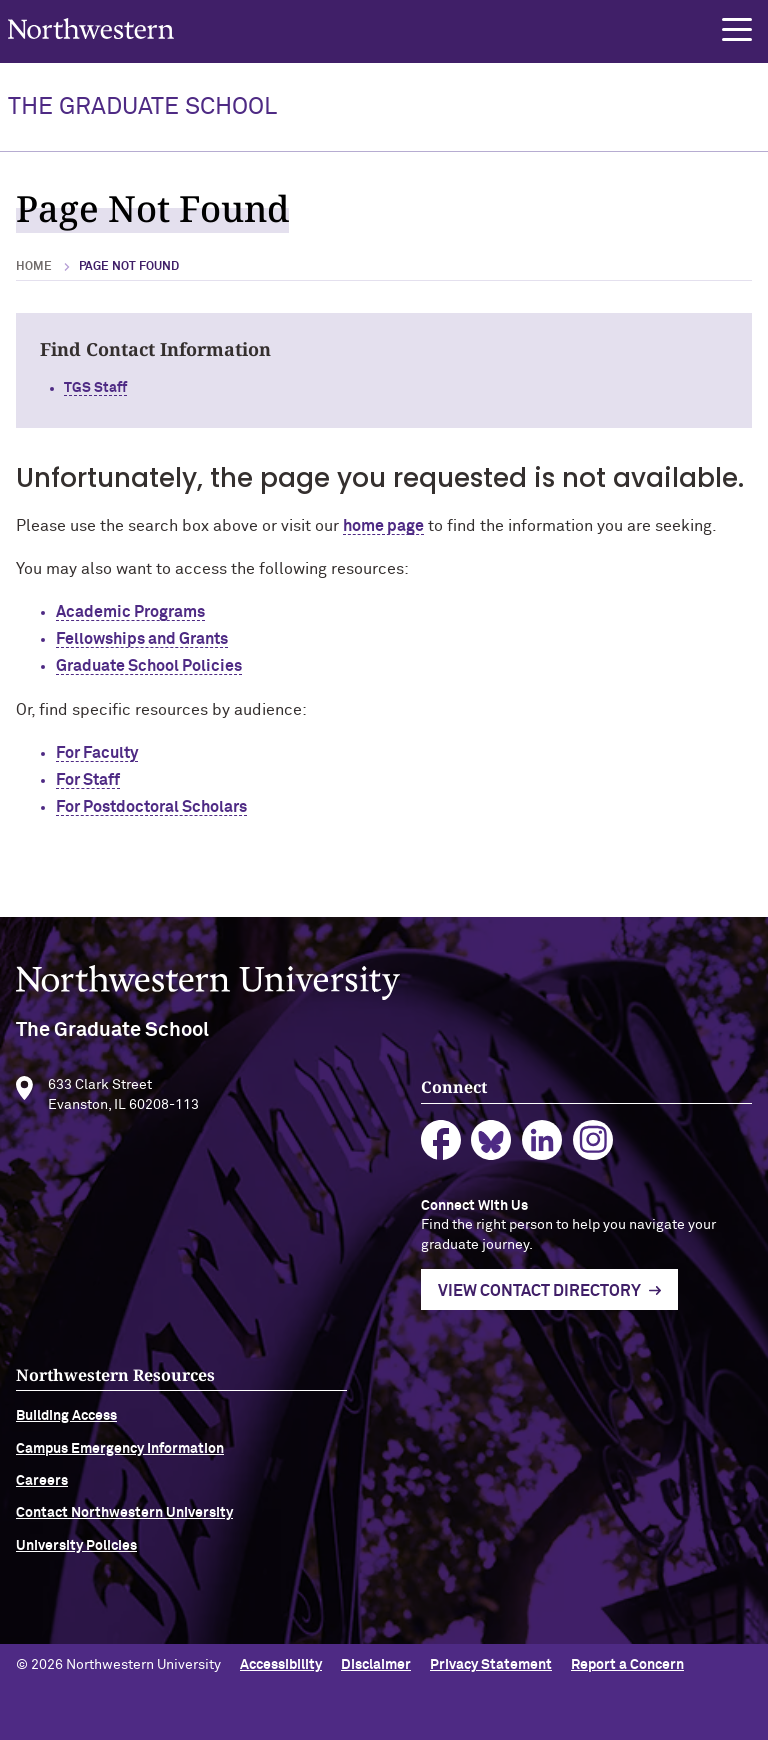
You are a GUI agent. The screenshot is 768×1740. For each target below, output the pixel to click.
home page (383, 526)
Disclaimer (376, 1665)
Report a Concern (627, 1665)
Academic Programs (130, 612)
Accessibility (281, 1665)
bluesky (491, 1146)
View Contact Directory (539, 1297)
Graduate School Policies (149, 666)
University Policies (76, 1552)
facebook (441, 1146)
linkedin (542, 1146)
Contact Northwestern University (124, 1520)
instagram (593, 1146)
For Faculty (97, 753)
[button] (737, 30)
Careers (42, 1487)
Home (34, 267)
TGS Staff (95, 388)
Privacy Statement (491, 1665)
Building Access (66, 1423)
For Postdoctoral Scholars (151, 807)
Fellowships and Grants (142, 639)
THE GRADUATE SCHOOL (142, 107)
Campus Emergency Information (120, 1455)
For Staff (88, 780)
